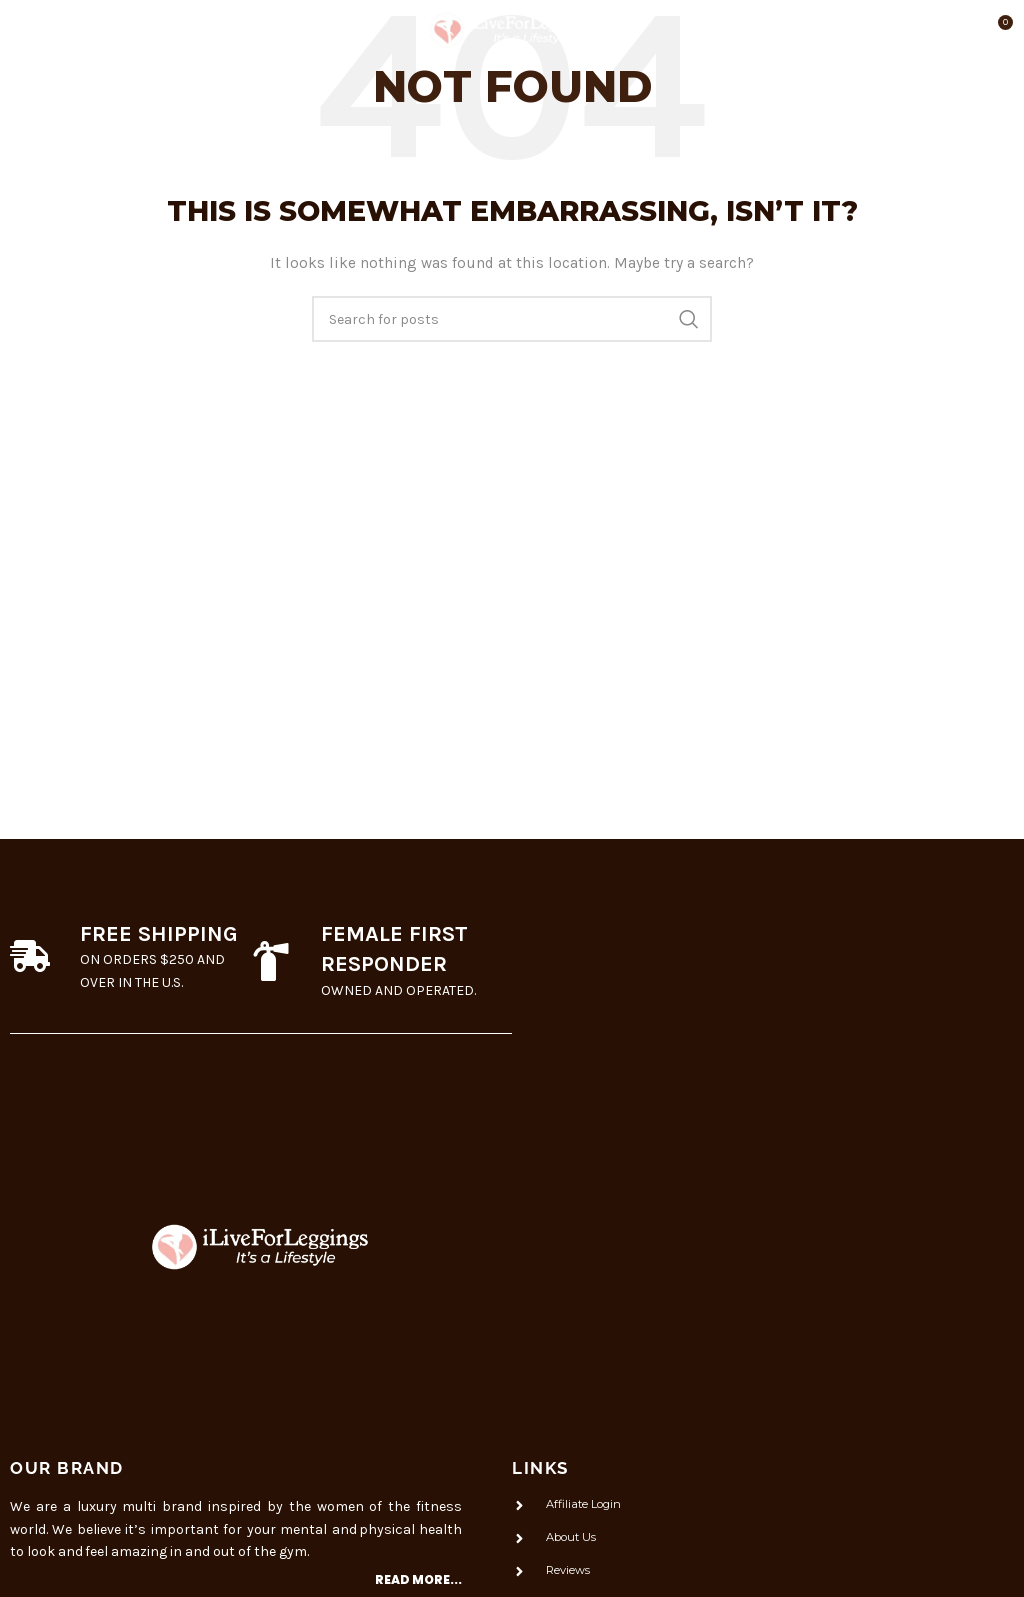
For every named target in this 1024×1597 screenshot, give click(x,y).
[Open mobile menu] (50, 30)
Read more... (418, 1579)
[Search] (512, 319)
